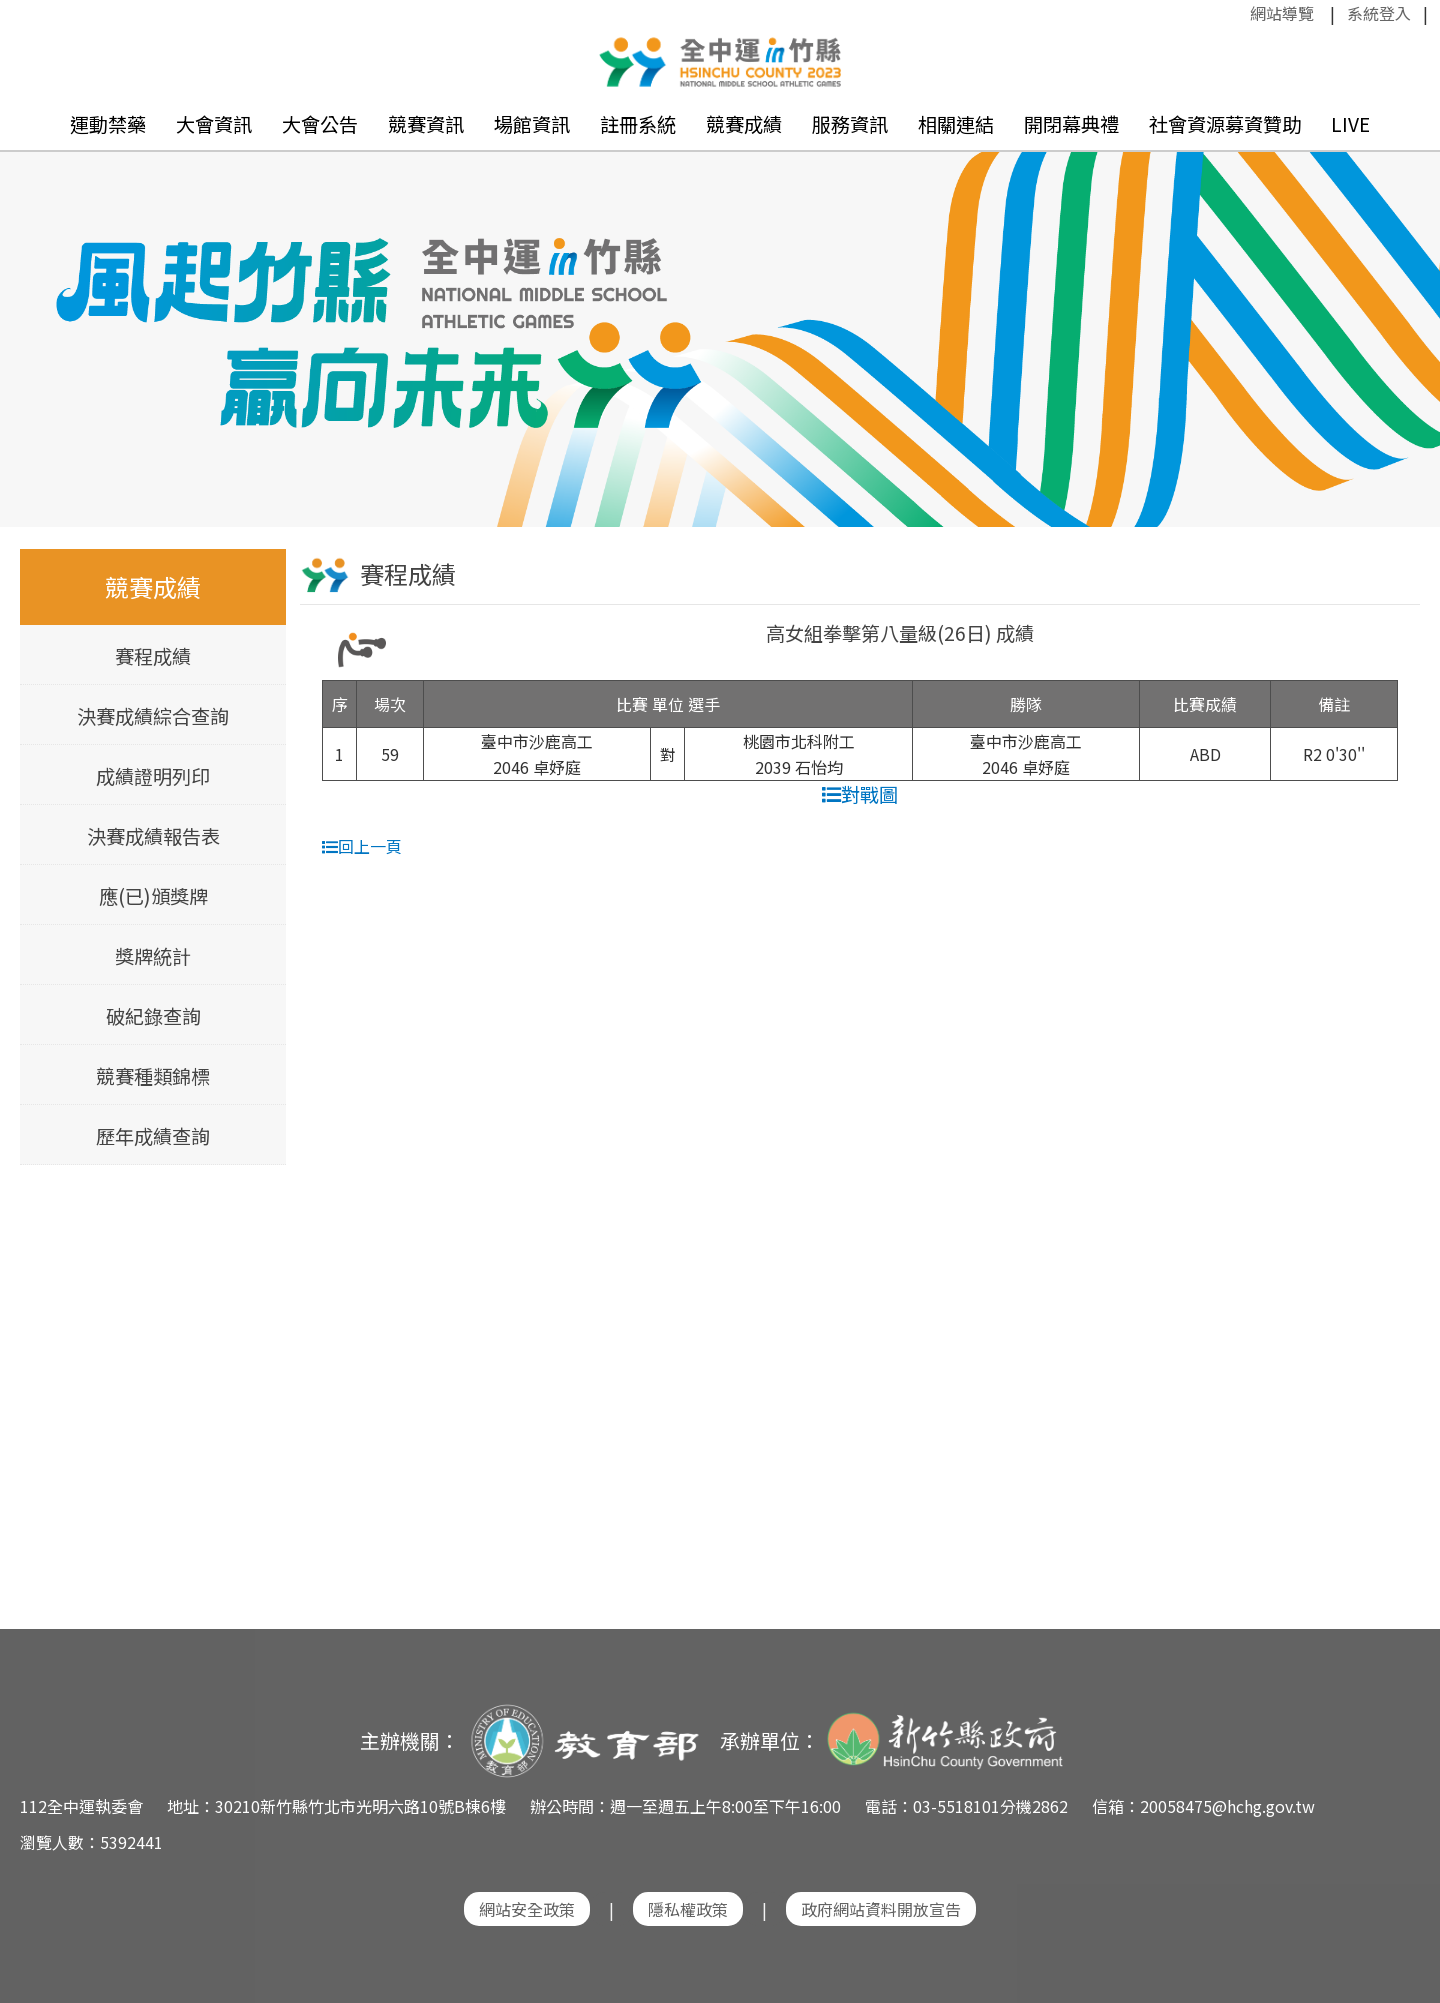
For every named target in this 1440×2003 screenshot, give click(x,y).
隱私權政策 (688, 1909)
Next (1405, 311)
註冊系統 (638, 124)
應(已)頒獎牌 (153, 896)
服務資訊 (850, 124)
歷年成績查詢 (153, 1136)
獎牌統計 (153, 956)
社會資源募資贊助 (1225, 124)
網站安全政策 (527, 1909)
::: (1240, 13)
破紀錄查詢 (153, 1016)
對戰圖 (860, 794)
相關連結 (956, 124)
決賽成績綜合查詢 (153, 716)
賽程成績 (153, 656)
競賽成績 (744, 124)
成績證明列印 (153, 776)
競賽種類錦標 (153, 1076)
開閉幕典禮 (1071, 124)
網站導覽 (1282, 13)
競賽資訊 (426, 124)
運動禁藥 (108, 124)
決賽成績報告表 (153, 836)
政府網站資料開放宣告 (881, 1909)
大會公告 (320, 124)
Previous (35, 311)
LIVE (1350, 124)
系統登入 (1379, 13)
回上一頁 (362, 846)
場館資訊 (532, 124)
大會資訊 (214, 124)
